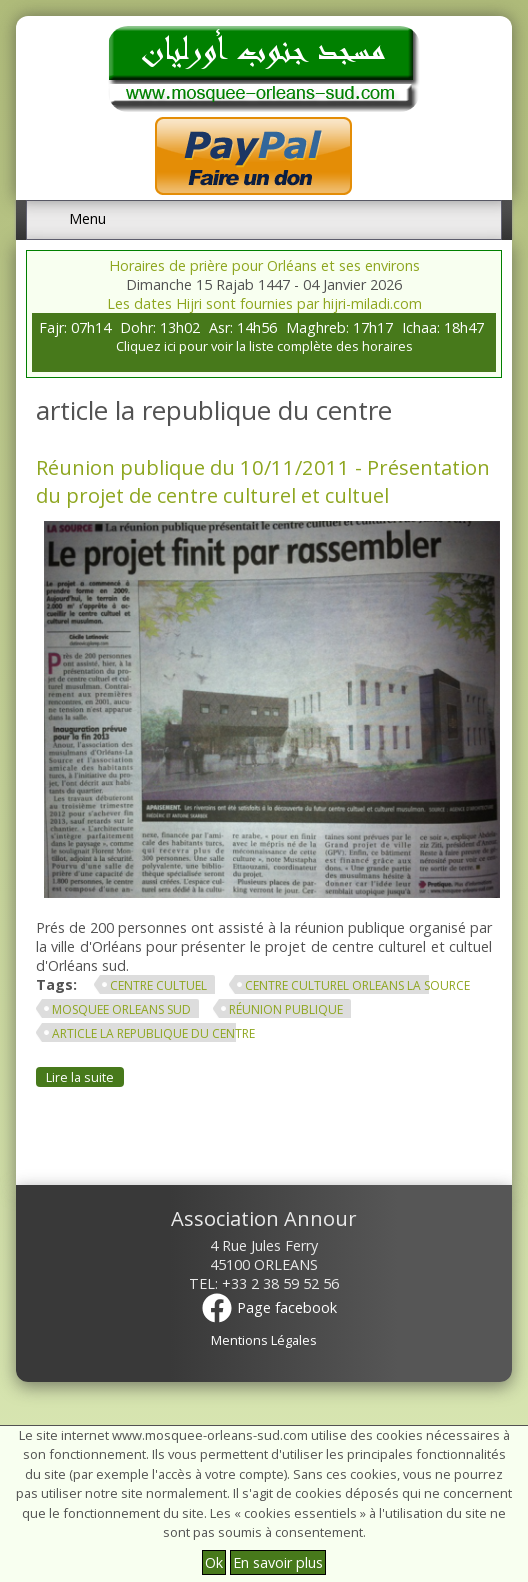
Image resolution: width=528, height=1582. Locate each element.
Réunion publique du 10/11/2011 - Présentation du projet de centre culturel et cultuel (263, 481)
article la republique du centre (153, 1033)
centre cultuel (158, 985)
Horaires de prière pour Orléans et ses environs (264, 265)
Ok (214, 1562)
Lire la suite (85, 1077)
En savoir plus (278, 1562)
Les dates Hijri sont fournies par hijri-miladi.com (264, 303)
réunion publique (286, 1009)
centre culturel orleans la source (357, 985)
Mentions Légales (264, 1340)
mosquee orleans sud (121, 1009)
